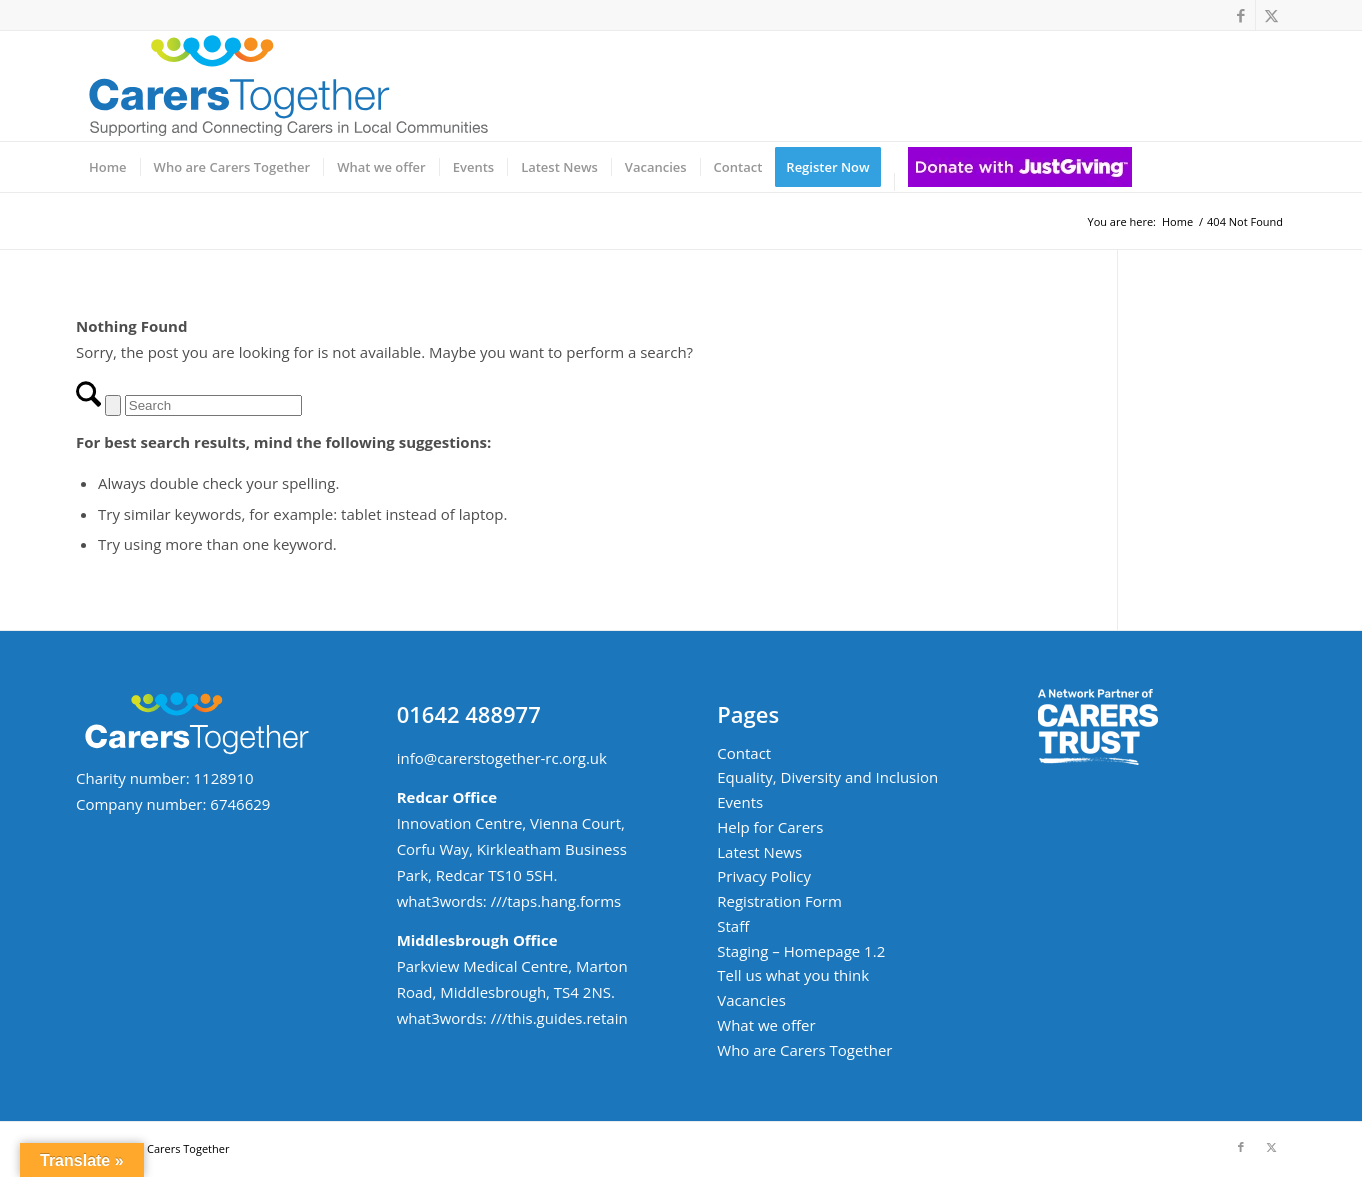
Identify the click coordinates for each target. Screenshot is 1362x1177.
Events (740, 802)
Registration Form (779, 901)
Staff (733, 926)
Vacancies (751, 1000)
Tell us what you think (793, 975)
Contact (744, 753)
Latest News (759, 852)
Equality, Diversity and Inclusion (827, 777)
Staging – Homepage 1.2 (801, 951)
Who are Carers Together (804, 1050)
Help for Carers (770, 827)
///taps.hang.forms (556, 901)
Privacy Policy (764, 876)
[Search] (213, 405)
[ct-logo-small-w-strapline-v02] (286, 86)
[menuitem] (108, 167)
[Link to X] (1271, 15)
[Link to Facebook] (1240, 15)
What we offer (766, 1025)
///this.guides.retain (559, 1018)
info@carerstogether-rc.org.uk (502, 758)
